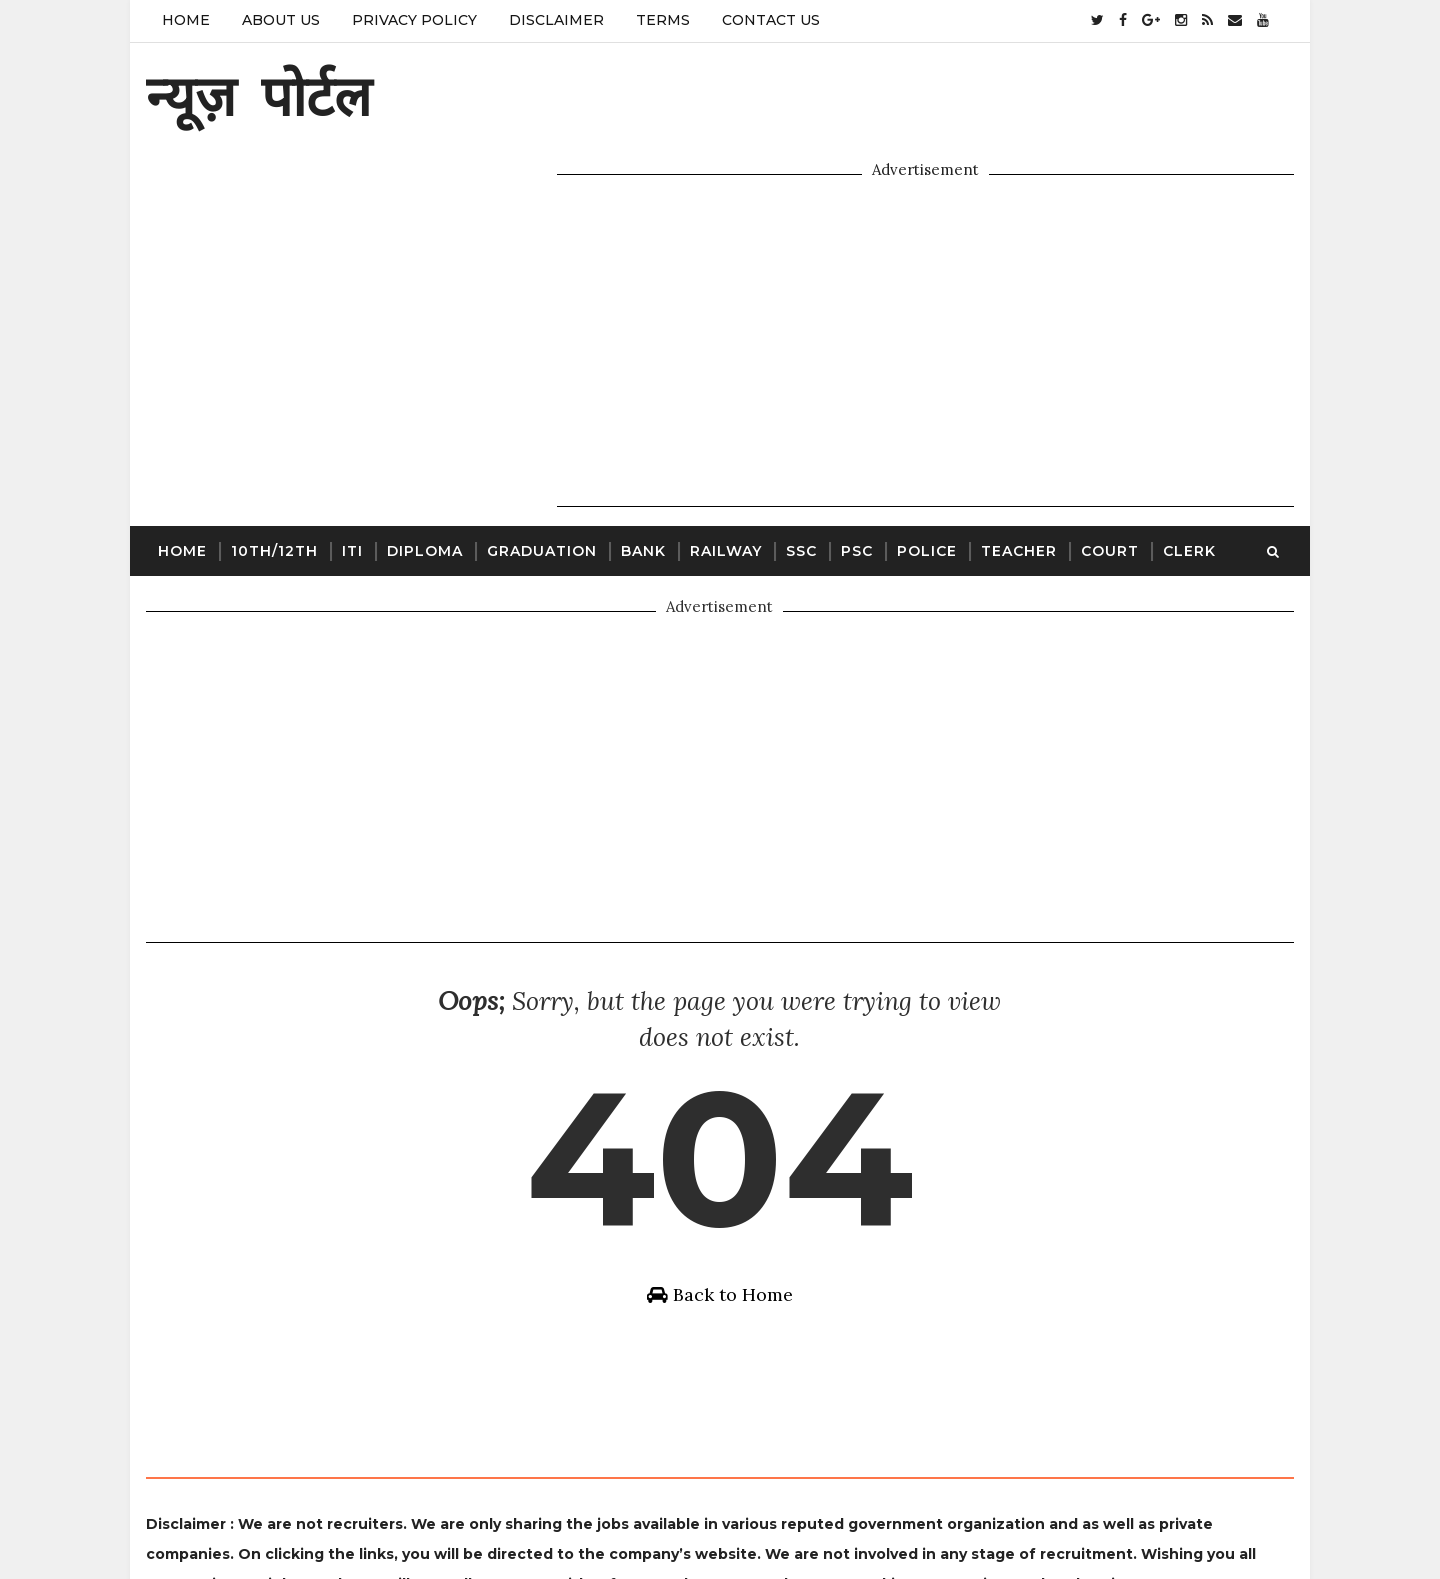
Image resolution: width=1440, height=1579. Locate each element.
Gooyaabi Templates (872, 1514)
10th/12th (273, 456)
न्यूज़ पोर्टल (257, 95)
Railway (725, 456)
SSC (800, 456)
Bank (642, 456)
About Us (280, 20)
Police (926, 456)
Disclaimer (555, 20)
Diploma (424, 456)
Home (185, 20)
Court (1109, 456)
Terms (662, 20)
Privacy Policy (413, 20)
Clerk (1188, 456)
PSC (856, 456)
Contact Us (770, 20)
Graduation (541, 456)
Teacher (1018, 456)
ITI (351, 456)
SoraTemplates (631, 1514)
